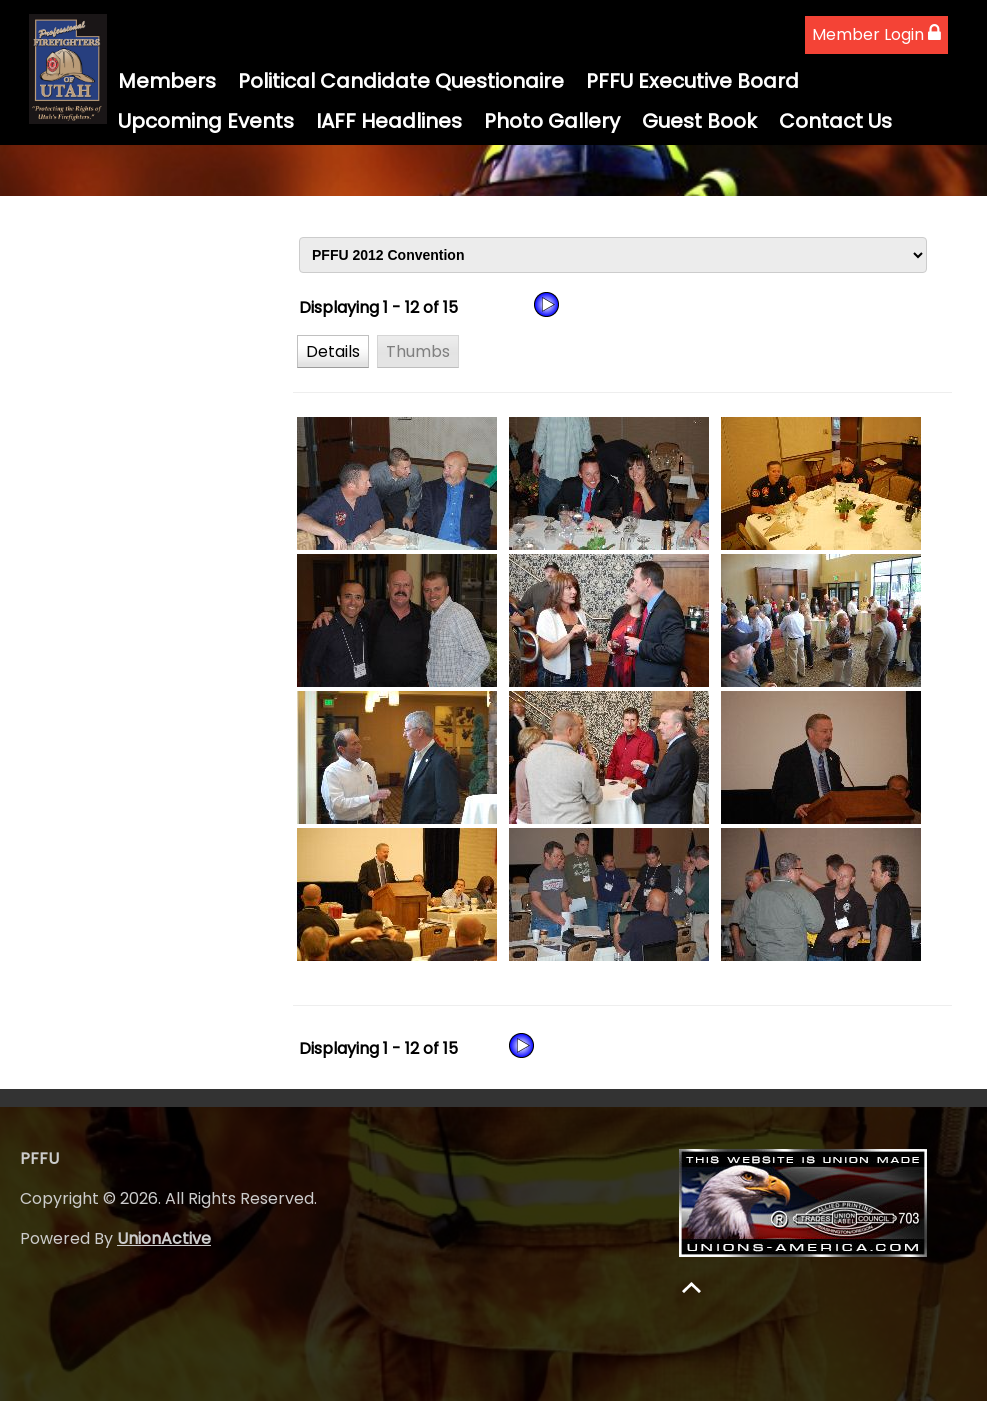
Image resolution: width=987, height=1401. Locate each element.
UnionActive (164, 1238)
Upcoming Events (206, 121)
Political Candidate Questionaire (401, 81)
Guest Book (699, 121)
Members (167, 81)
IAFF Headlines (389, 121)
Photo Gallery (552, 121)
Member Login (876, 34)
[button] (333, 351)
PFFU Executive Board (692, 81)
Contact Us (835, 121)
